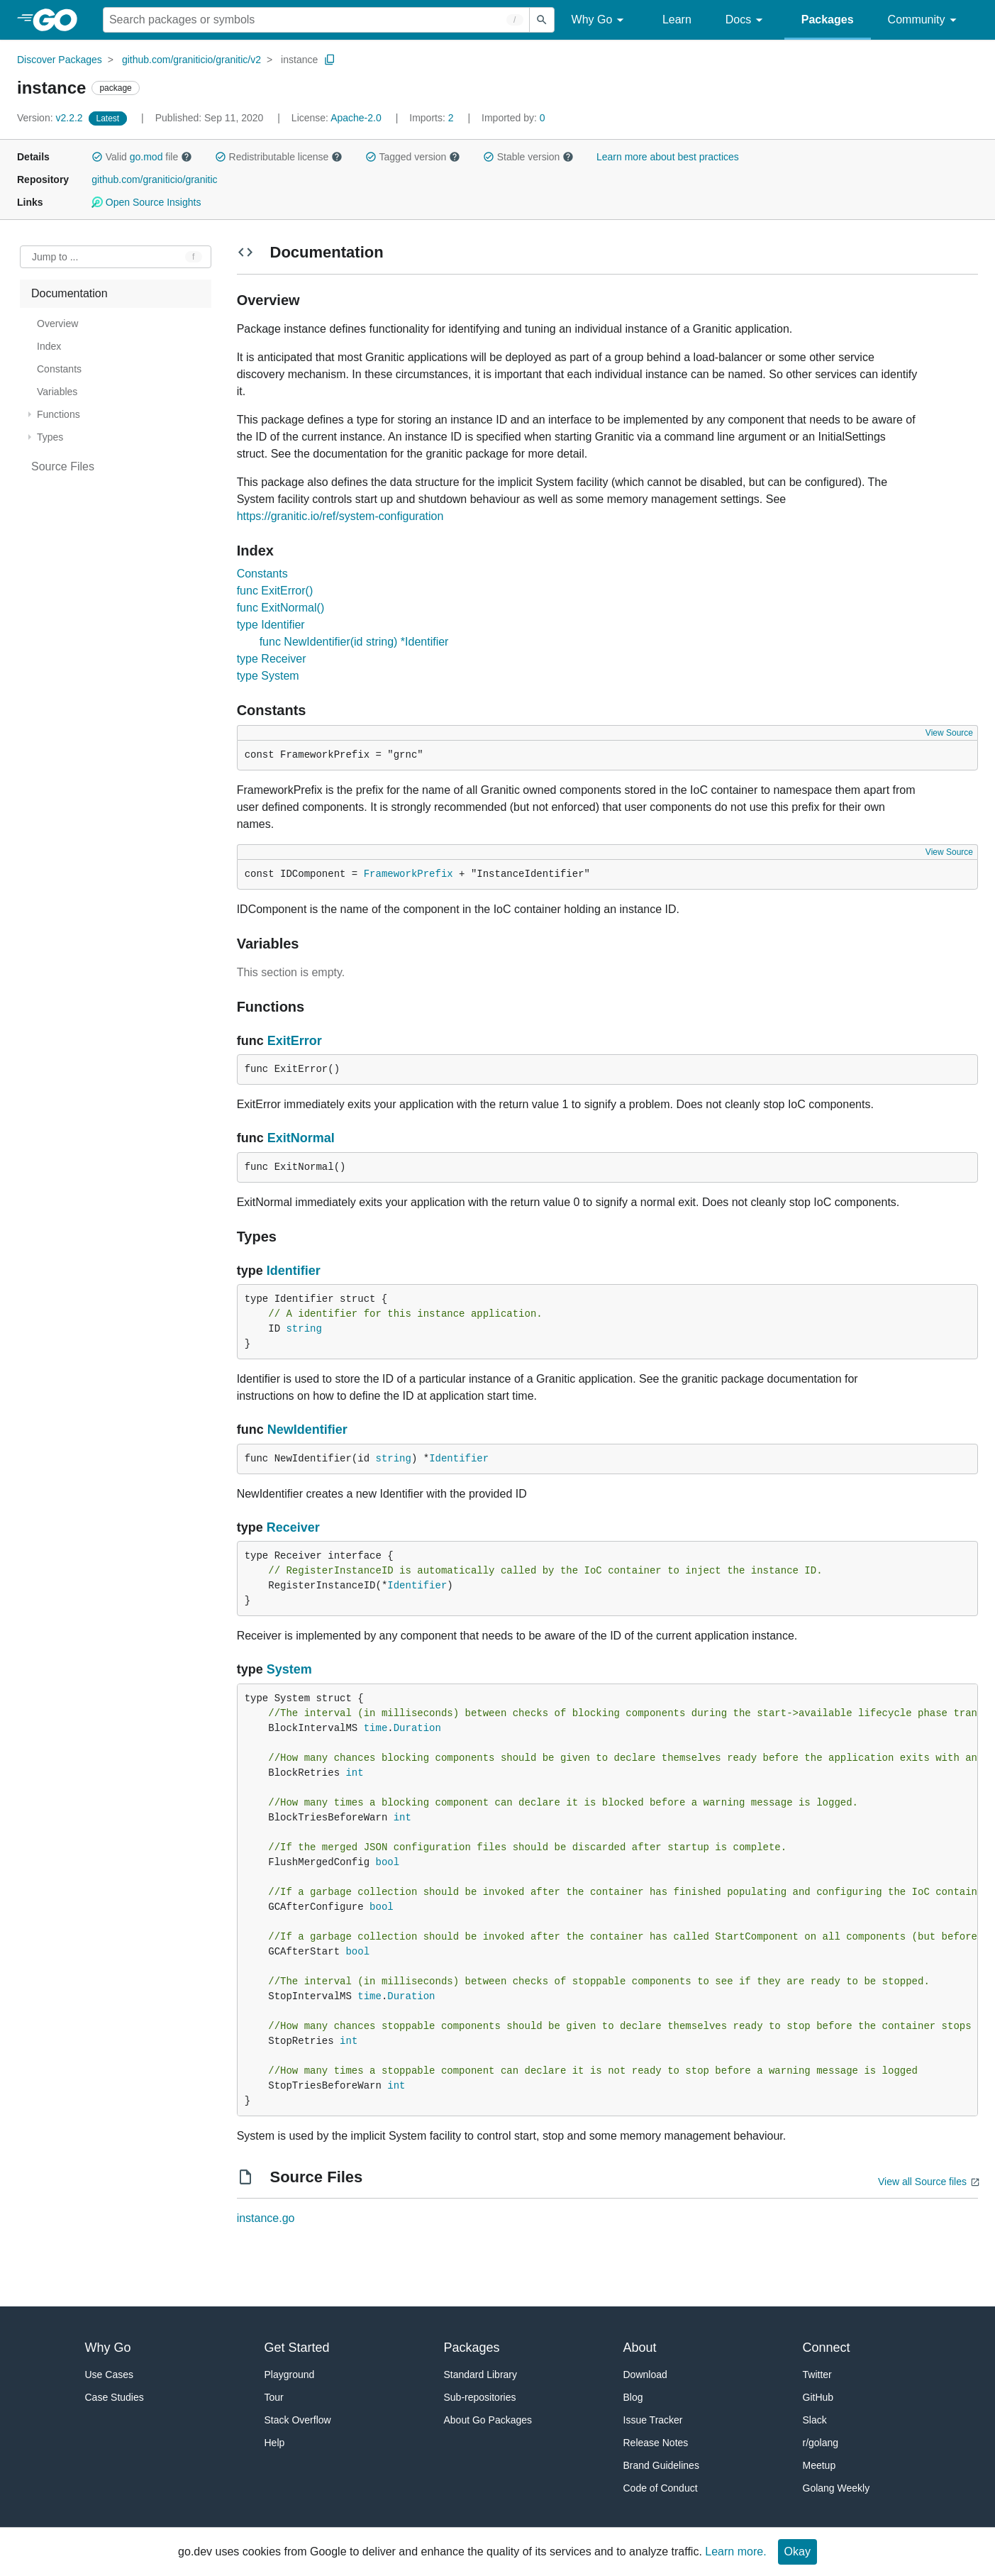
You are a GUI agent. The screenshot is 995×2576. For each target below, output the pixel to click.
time (376, 1728)
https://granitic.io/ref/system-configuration (340, 516)
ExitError (294, 1041)
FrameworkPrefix (408, 874)
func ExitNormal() (281, 608)
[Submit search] (542, 20)
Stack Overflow (298, 2420)
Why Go (600, 20)
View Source (949, 733)
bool (387, 1862)
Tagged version (412, 156)
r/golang (821, 2442)
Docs (746, 20)
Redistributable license (279, 156)
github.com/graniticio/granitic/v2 (191, 59)
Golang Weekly (836, 2488)
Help (275, 2442)
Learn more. (735, 2551)
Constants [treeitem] (59, 369)
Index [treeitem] (49, 346)
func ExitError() (275, 591)
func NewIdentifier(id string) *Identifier (354, 642)
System (289, 1669)
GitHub (818, 2397)
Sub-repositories (480, 2397)
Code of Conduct (660, 2488)
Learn (676, 19)
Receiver (293, 1527)
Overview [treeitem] (57, 323)
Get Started (297, 2347)
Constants (262, 574)
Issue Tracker (653, 2420)
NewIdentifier (307, 1429)
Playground (290, 2374)
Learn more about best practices (667, 156)
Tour (274, 2397)
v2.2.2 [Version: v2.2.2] (51, 117)
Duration (417, 1728)
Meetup (819, 2465)
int (354, 1773)
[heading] (60, 20)
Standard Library (481, 2374)
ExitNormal (301, 1138)
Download (645, 2374)
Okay (797, 2551)
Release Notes (656, 2442)
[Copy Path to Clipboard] (329, 59)
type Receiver (271, 659)
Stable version (528, 156)
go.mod (146, 156)
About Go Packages (488, 2420)
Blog (633, 2397)
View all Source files (922, 2181)
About (640, 2347)
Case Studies (114, 2397)
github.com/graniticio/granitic (154, 179)
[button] (97, 156)
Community (924, 20)
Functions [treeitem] (58, 414)
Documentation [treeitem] (69, 293)
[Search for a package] (316, 20)
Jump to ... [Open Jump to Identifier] (55, 256)
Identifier (294, 1271)
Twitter (817, 2374)
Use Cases (109, 2374)
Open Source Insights (146, 202)
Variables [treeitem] (57, 391)
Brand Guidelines (661, 2465)
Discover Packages (59, 59)
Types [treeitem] (50, 437)
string (303, 1328)
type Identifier (271, 625)
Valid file (141, 156)
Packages (827, 19)
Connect (826, 2347)
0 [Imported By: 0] (513, 117)
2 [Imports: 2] (432, 117)
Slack (815, 2420)
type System (268, 676)
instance (299, 59)
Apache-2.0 (356, 117)
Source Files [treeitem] (62, 466)
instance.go (266, 2218)
